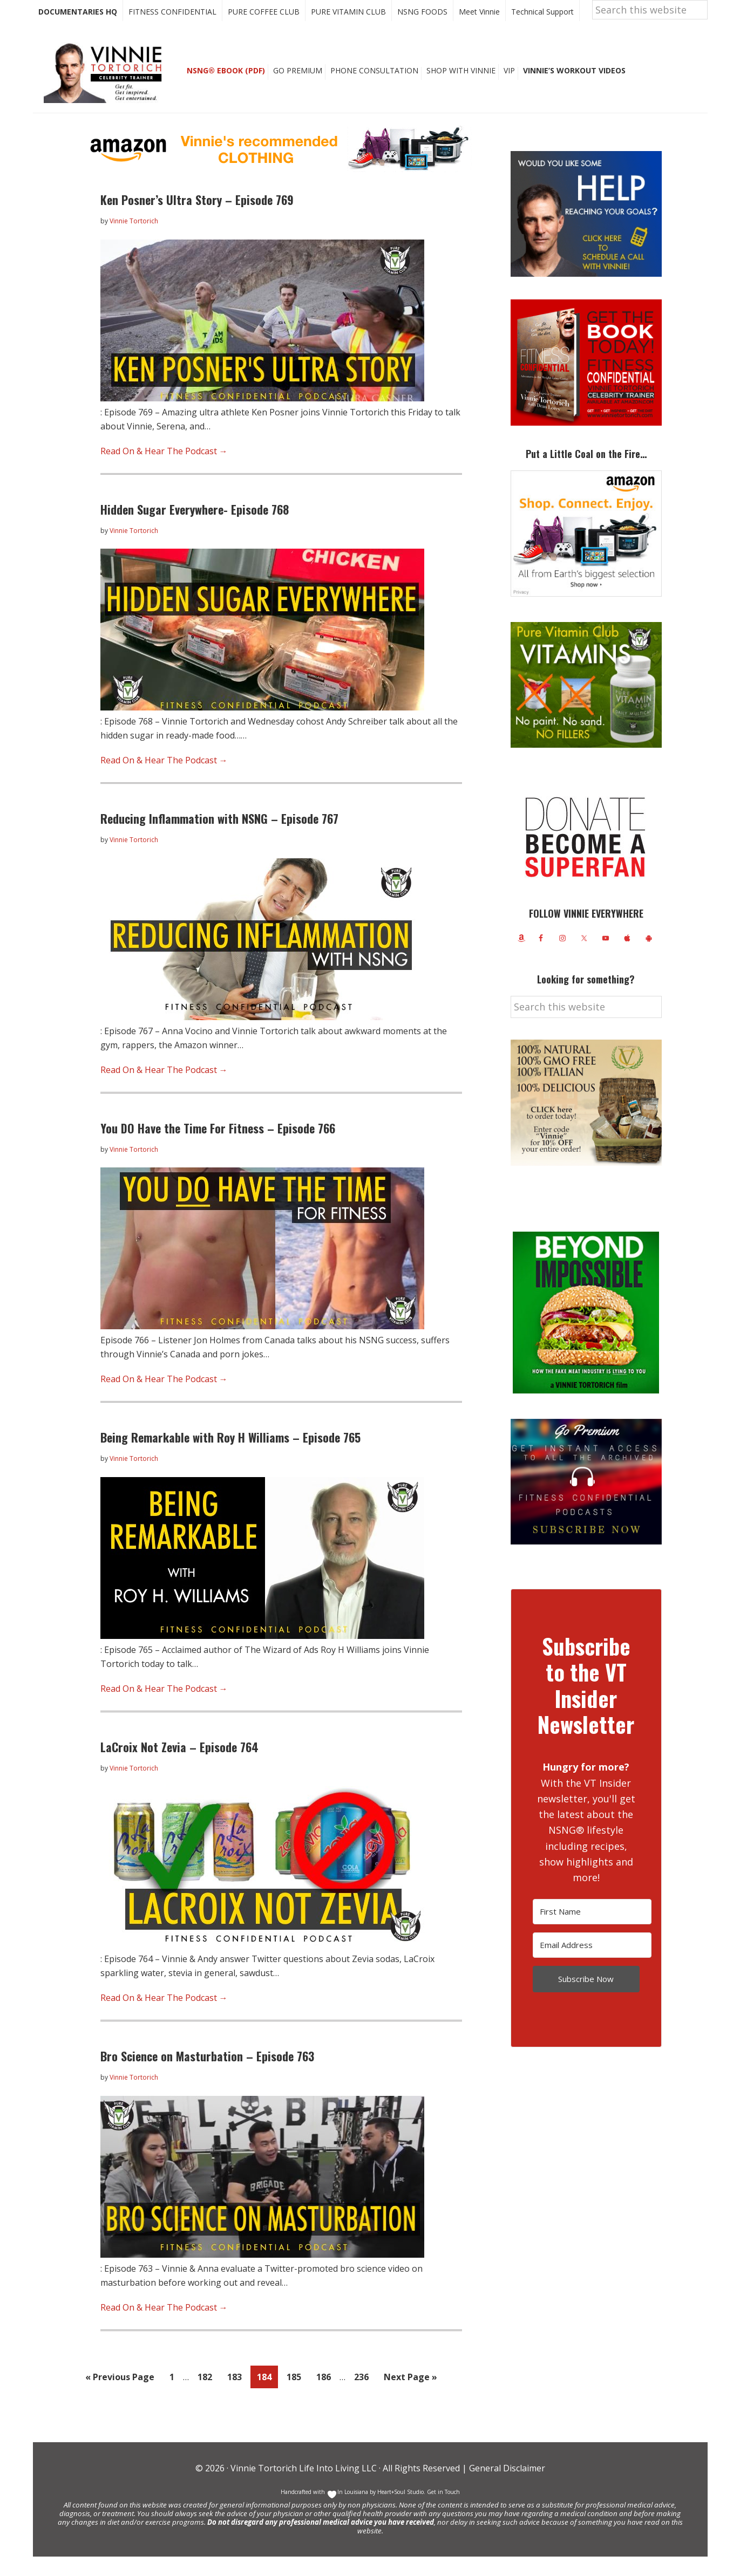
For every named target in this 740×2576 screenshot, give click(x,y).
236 (364, 2395)
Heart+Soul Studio (400, 2511)
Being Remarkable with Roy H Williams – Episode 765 (230, 1456)
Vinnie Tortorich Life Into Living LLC (303, 2487)
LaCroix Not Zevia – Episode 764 (179, 1766)
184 (267, 2395)
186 (326, 2395)
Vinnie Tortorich (107, 91)
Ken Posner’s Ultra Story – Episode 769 (197, 219)
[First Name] (592, 1931)
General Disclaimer (506, 2487)
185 (297, 2395)
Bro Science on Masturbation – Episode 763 (207, 2075)
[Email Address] (592, 1964)
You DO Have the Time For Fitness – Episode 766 (217, 1147)
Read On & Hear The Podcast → (164, 470)
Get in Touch (443, 2511)
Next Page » (410, 2398)
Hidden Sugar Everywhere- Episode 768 (194, 528)
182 (208, 2395)
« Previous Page (119, 2398)
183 (237, 2395)
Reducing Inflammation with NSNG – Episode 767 (219, 837)
